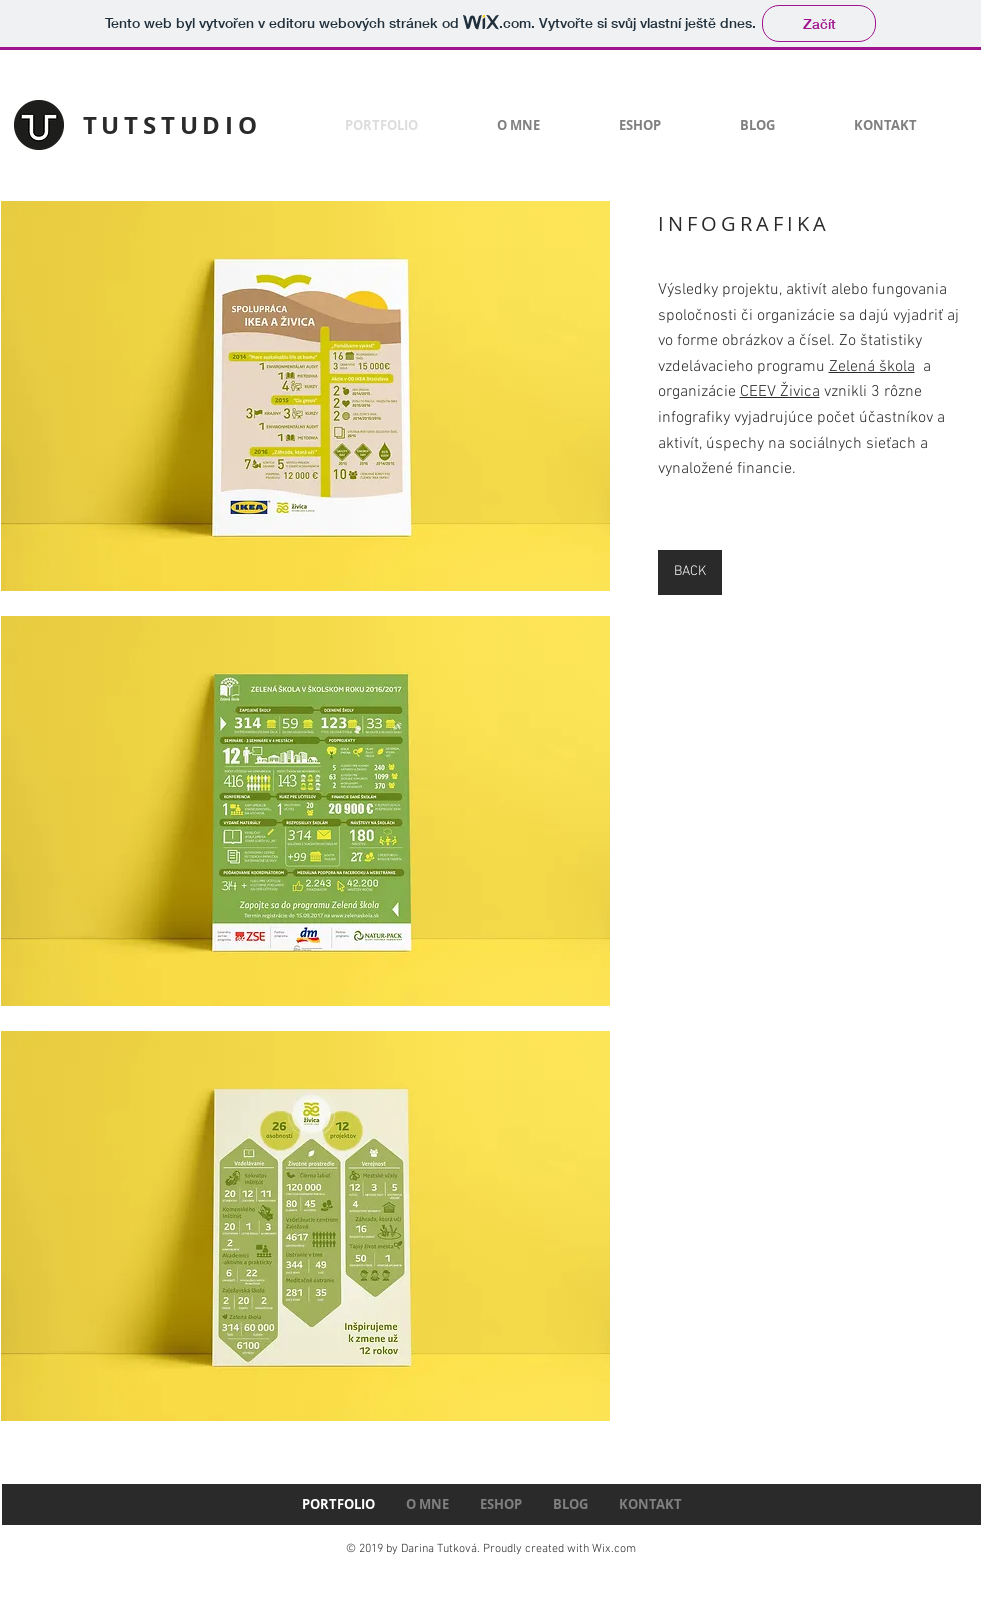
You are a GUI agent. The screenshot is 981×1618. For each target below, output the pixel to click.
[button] (305, 396)
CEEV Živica (780, 392)
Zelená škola (872, 367)
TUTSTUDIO (172, 125)
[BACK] (690, 572)
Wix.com (614, 1549)
